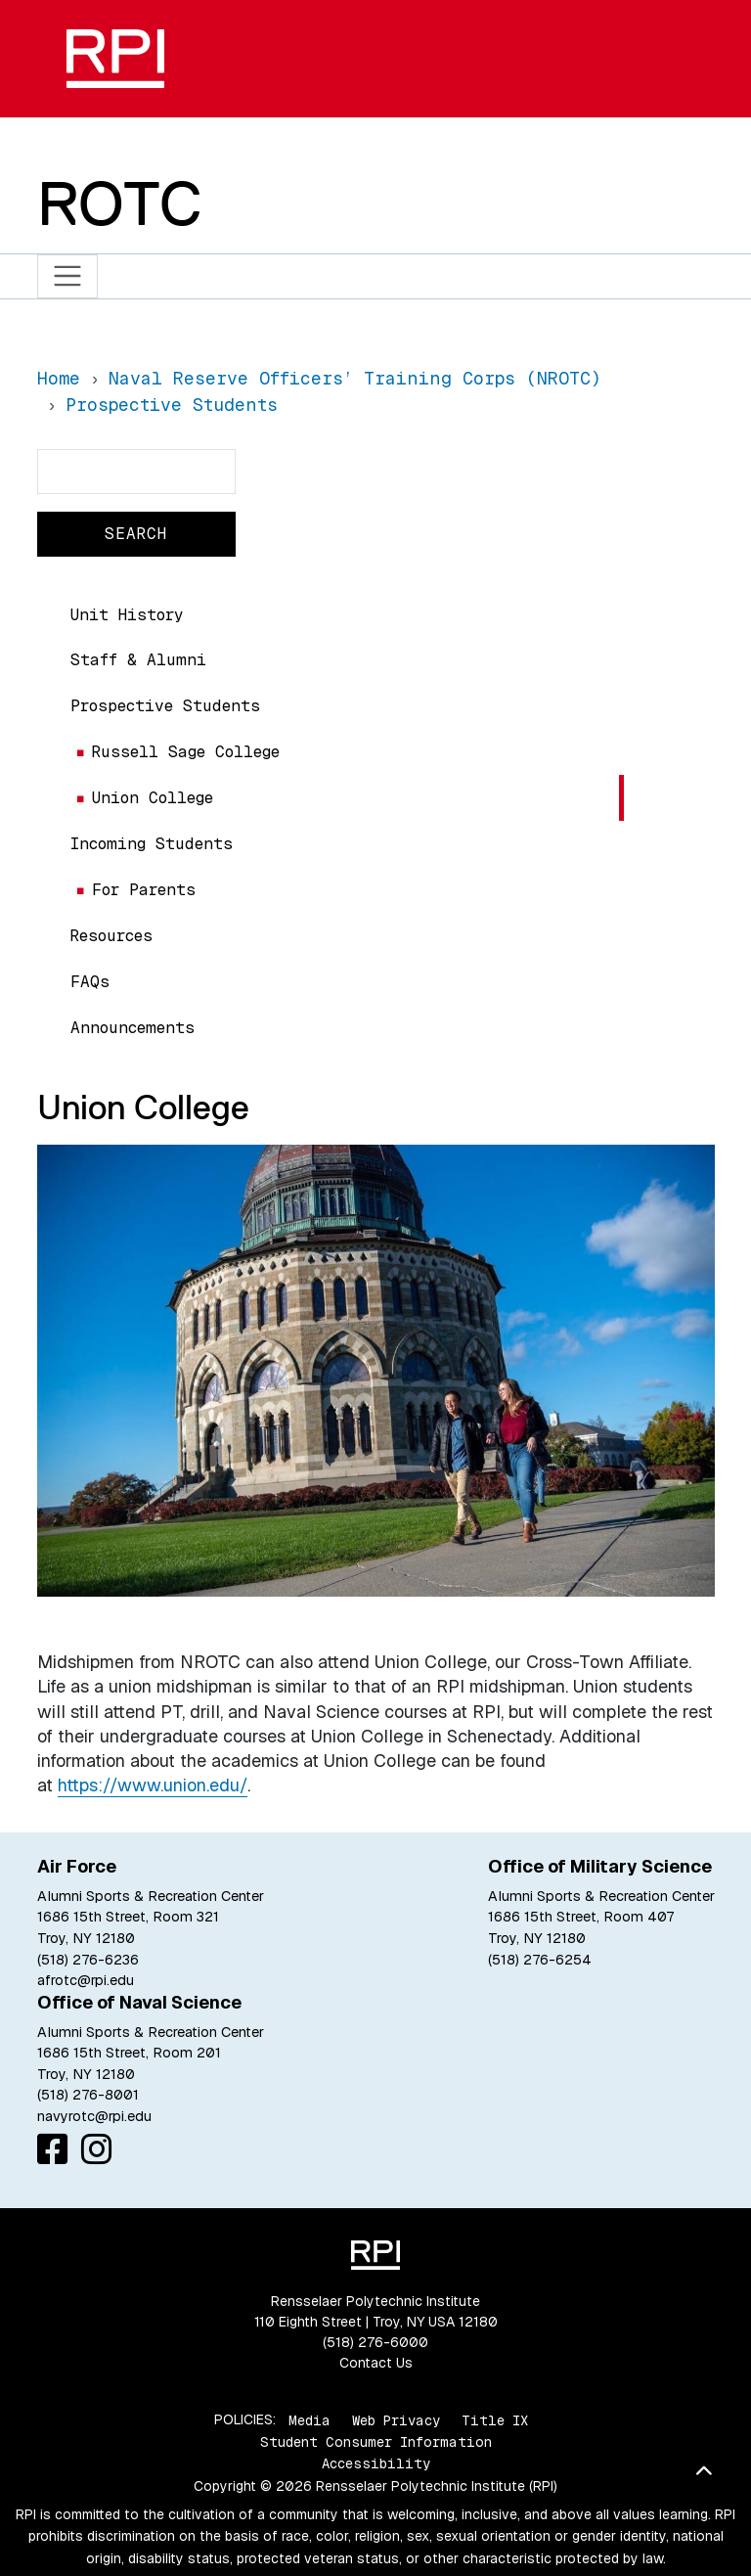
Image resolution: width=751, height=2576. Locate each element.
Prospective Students (165, 706)
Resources (111, 936)
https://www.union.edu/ (152, 1785)
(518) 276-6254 (540, 1959)
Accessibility (376, 2463)
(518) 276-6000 (375, 2342)
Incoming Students (151, 844)
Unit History (127, 615)
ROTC (119, 203)
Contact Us (376, 2363)
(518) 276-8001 (88, 2094)
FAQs (90, 982)
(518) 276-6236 (88, 1959)
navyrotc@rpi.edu (94, 2116)
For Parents (144, 890)
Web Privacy (396, 2419)
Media (309, 2419)
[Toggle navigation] (68, 276)
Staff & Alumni (138, 660)
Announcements (132, 1027)
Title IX (495, 2419)
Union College (152, 798)
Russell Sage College (186, 752)
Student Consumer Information (376, 2442)
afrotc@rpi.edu (85, 1980)
